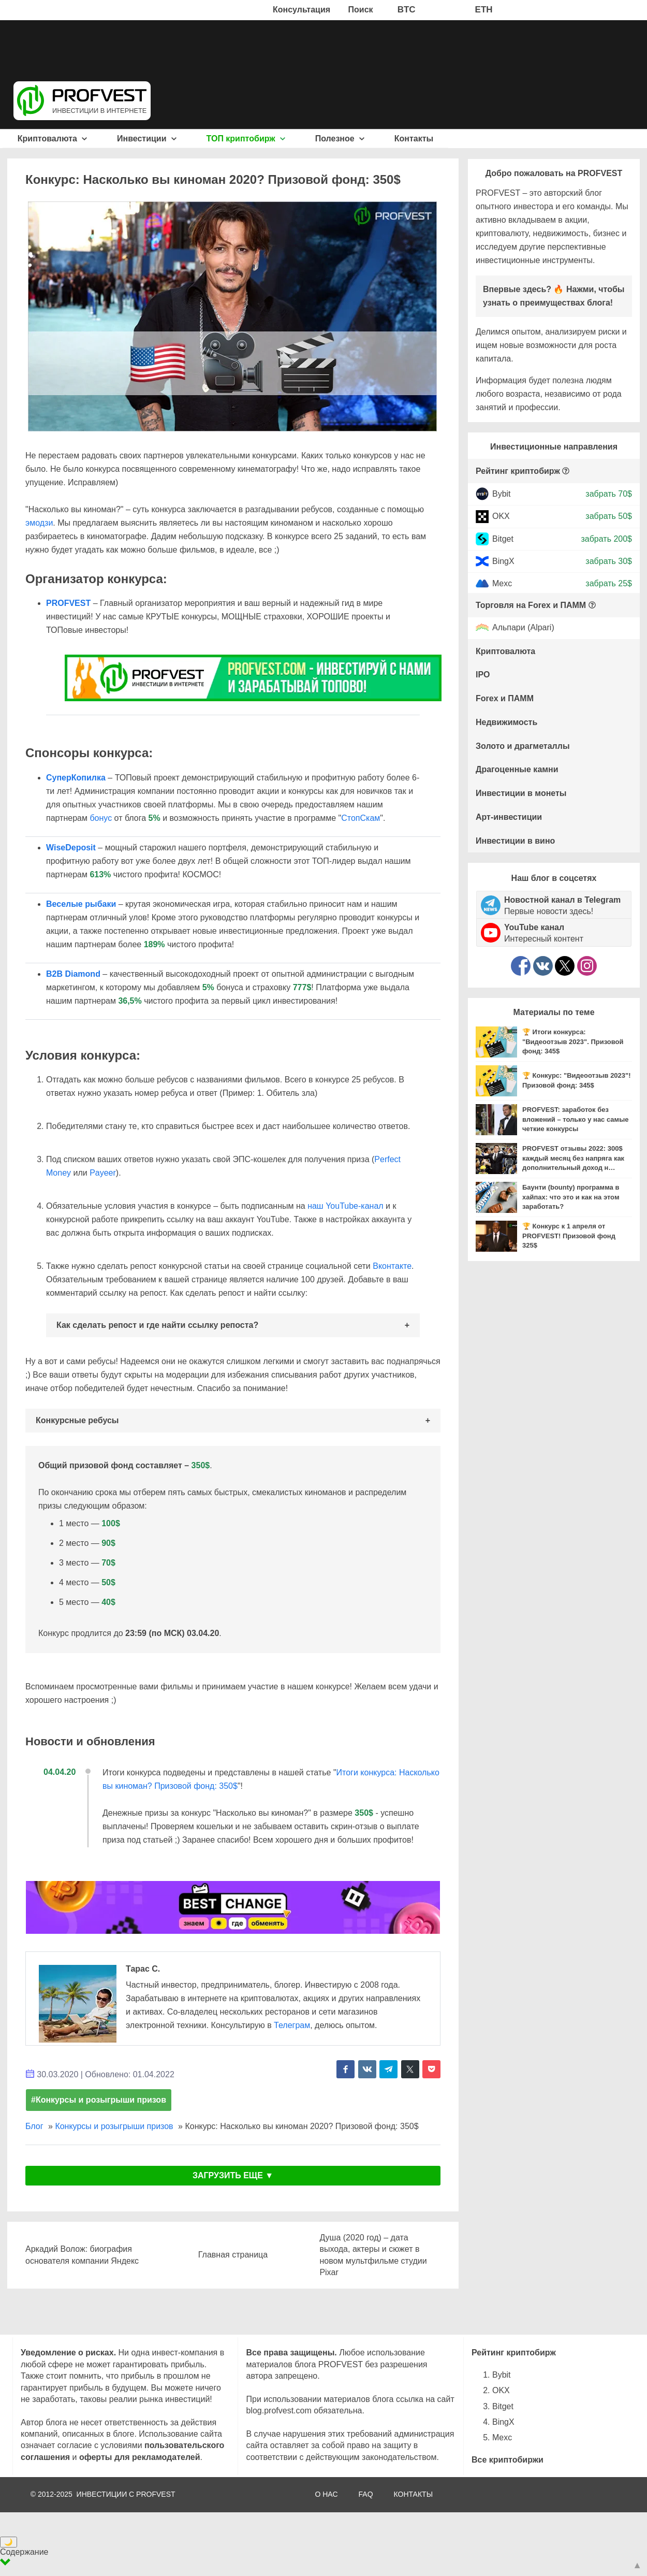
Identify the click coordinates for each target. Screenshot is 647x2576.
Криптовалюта (52, 138)
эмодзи (39, 522)
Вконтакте (392, 1266)
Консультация (301, 9)
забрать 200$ (606, 538)
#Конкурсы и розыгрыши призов (98, 2099)
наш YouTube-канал (345, 1206)
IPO (483, 674)
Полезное (339, 138)
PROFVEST (68, 603)
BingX (503, 561)
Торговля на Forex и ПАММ (531, 605)
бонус (101, 818)
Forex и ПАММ (505, 698)
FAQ (366, 2494)
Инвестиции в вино (515, 840)
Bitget (502, 538)
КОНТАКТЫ (413, 2494)
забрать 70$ (608, 493)
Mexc (502, 583)
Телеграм (292, 2025)
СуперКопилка (76, 777)
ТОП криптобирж (246, 138)
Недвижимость (506, 722)
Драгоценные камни (517, 769)
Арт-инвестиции (509, 817)
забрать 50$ (608, 516)
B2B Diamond (73, 973)
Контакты (413, 138)
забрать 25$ (608, 583)
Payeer (103, 1172)
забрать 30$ (608, 561)
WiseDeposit (71, 847)
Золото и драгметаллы (523, 746)
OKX (501, 516)
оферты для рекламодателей (139, 2457)
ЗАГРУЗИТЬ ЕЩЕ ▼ (233, 2175)
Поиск (360, 9)
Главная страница (233, 2254)
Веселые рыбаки (81, 904)
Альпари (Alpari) (523, 628)
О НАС (326, 2494)
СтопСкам (360, 818)
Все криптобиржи (507, 2459)
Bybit (501, 493)
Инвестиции (147, 138)
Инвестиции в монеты (521, 793)
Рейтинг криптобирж (518, 471)
